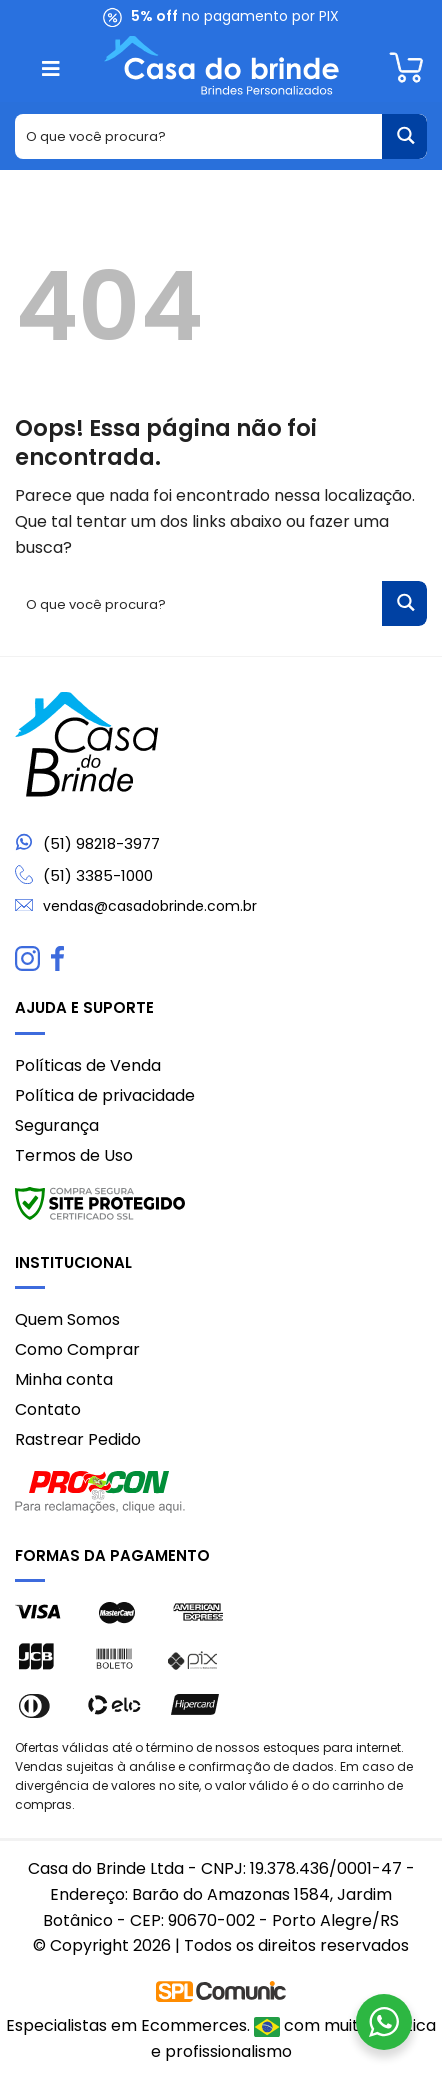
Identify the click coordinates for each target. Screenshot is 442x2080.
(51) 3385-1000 (98, 875)
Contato (48, 1409)
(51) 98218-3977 (101, 844)
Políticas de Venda (88, 1065)
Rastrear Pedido (78, 1439)
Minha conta (64, 1379)
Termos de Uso (74, 1155)
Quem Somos (67, 1319)
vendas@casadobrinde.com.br (150, 906)
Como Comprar (77, 1349)
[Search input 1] (199, 136)
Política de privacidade (105, 1095)
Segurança (57, 1125)
